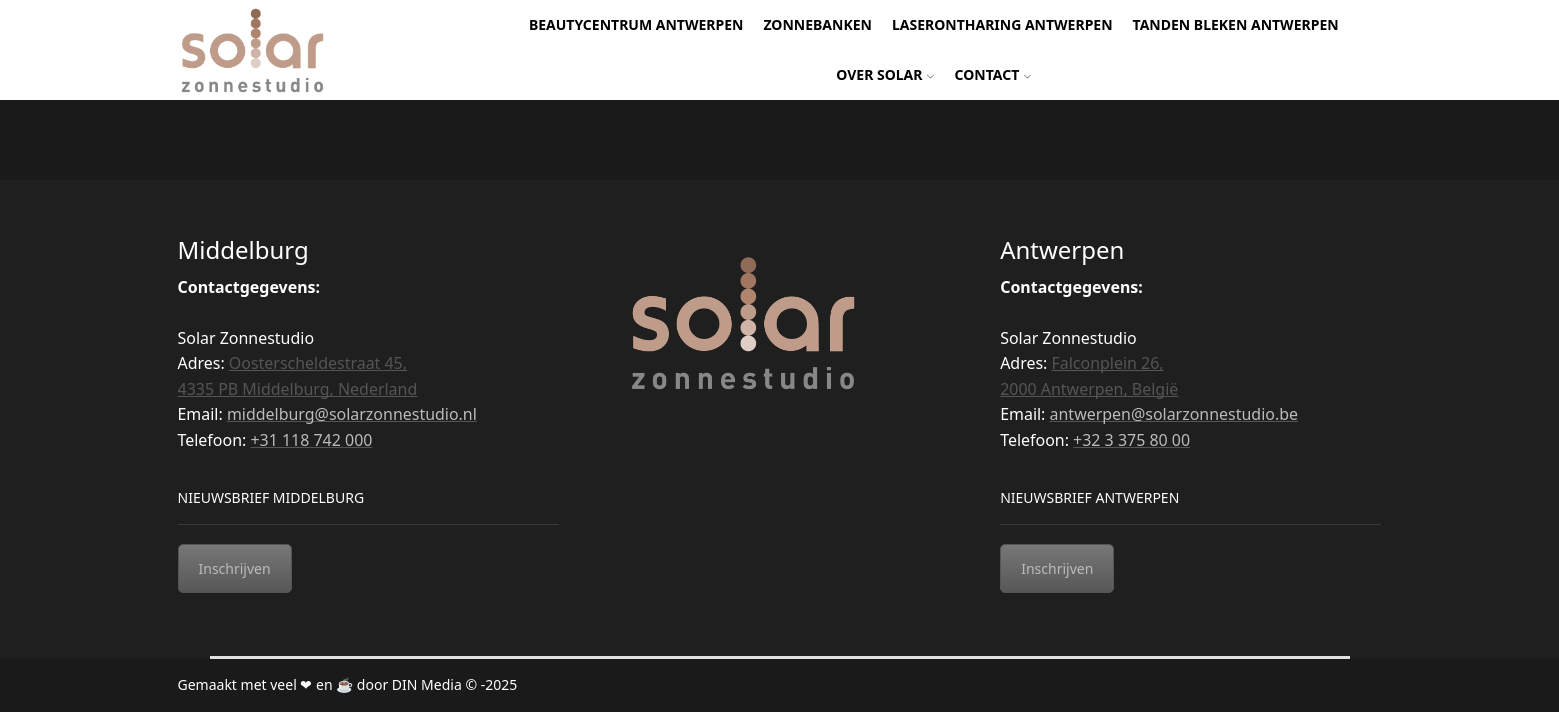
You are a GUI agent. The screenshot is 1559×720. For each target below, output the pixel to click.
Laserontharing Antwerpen (1002, 24)
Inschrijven (235, 568)
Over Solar (885, 74)
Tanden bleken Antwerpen (1236, 24)
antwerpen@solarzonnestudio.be (1174, 414)
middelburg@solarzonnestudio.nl (352, 414)
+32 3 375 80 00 (1131, 440)
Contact (992, 74)
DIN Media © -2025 (454, 684)
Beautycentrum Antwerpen (636, 24)
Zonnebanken (817, 24)
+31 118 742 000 (311, 440)
